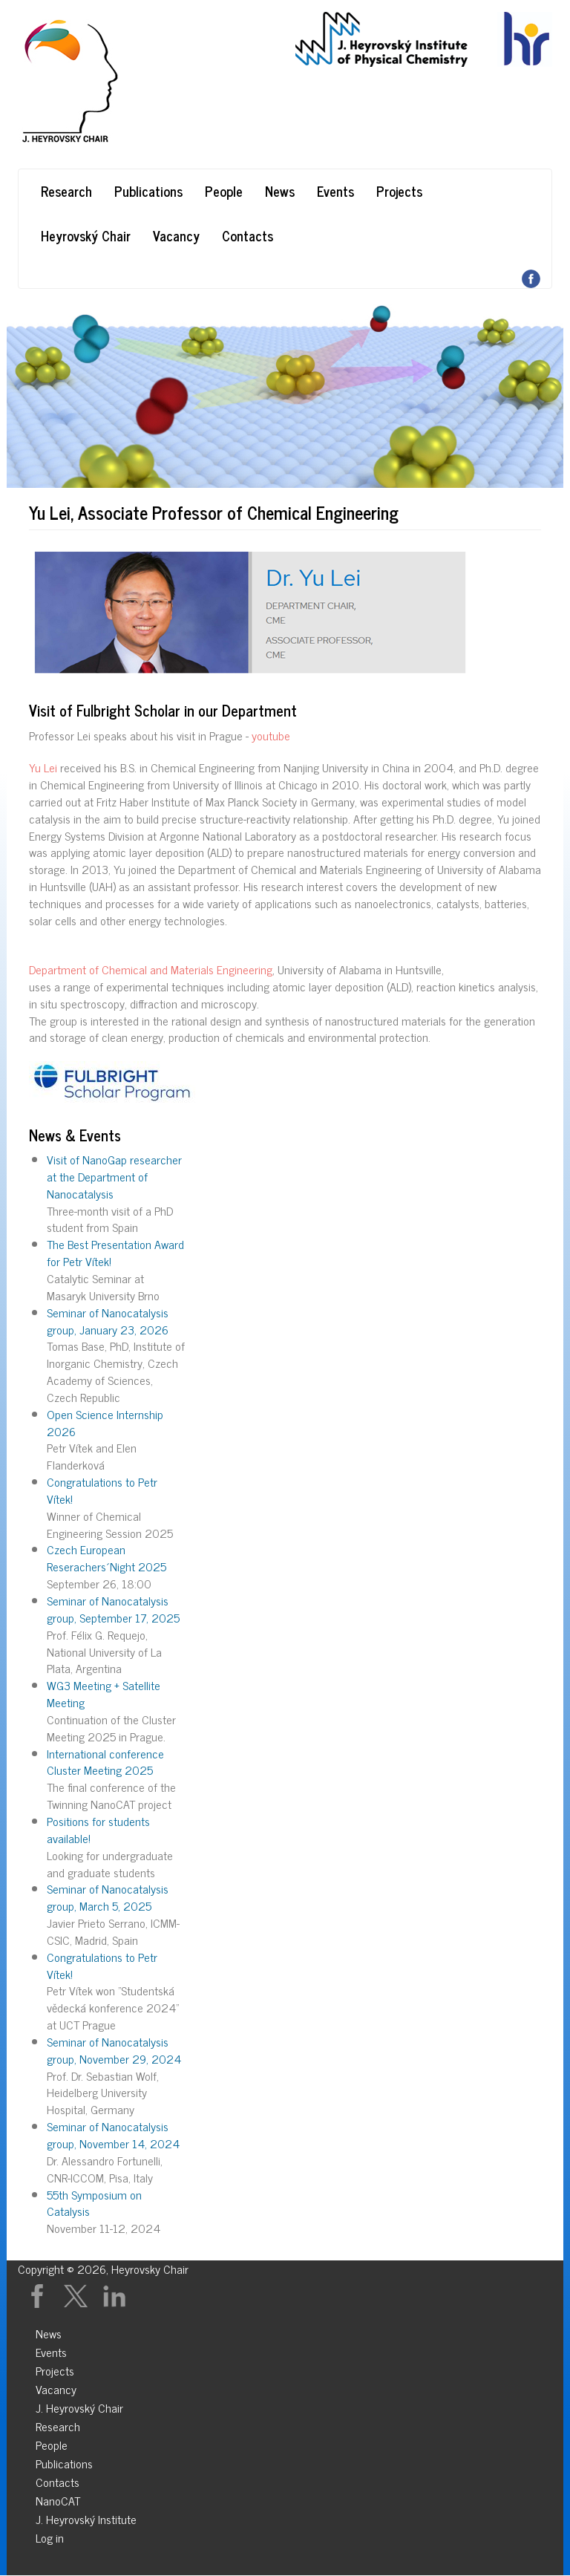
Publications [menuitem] (64, 2461)
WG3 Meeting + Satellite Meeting (103, 1693)
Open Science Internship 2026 (105, 1422)
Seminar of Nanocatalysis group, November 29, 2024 (114, 2050)
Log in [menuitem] (50, 2535)
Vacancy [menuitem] (56, 2387)
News (280, 191)
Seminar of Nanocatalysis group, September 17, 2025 (113, 1609)
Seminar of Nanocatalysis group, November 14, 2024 (113, 2134)
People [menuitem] (52, 2443)
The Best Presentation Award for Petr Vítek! (115, 1252)
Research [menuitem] (58, 2424)
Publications (148, 191)
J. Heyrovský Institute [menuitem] (86, 2517)
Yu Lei (43, 767)
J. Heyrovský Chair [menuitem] (79, 2405)
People (224, 191)
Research (66, 191)
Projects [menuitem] (55, 2368)
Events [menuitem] (51, 2350)
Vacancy (176, 235)
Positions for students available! (98, 1829)
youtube (271, 735)
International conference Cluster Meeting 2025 (105, 1762)
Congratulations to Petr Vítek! (102, 1490)
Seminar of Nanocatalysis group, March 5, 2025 (107, 1897)
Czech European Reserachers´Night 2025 (106, 1557)
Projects (399, 191)
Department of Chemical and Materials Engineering (150, 969)
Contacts (247, 235)
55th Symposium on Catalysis (94, 2203)
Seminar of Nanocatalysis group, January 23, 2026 (107, 1320)
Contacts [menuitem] (57, 2480)
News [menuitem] (49, 2331)
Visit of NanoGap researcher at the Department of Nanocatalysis (114, 1176)
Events (335, 191)
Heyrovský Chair (86, 235)
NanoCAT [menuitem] (58, 2498)
